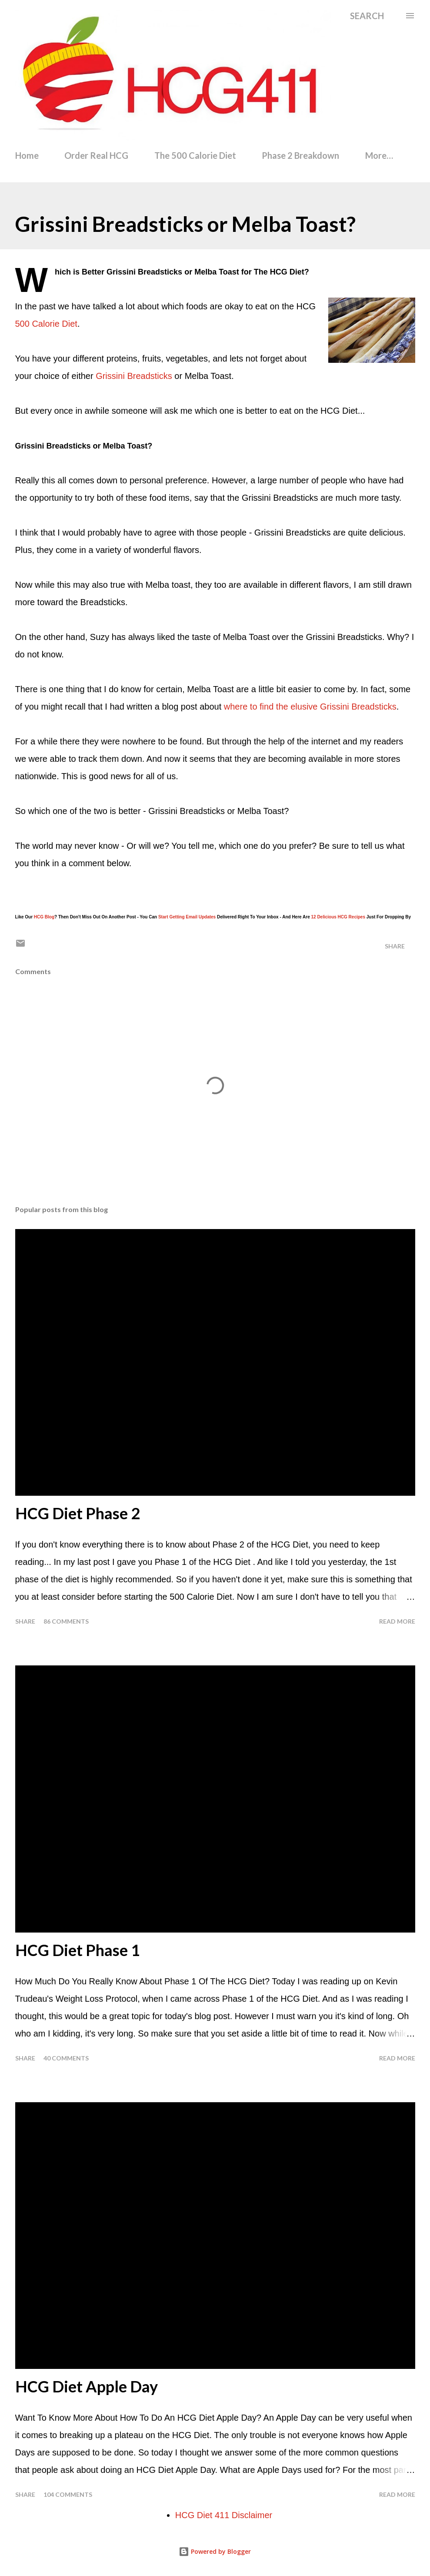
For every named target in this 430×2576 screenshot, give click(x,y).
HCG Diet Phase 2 (77, 1513)
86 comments (66, 1621)
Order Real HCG (96, 155)
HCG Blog (44, 916)
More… (379, 155)
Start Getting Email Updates (187, 916)
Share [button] (395, 946)
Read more (397, 1621)
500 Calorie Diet (46, 323)
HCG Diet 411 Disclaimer (223, 2515)
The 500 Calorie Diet (195, 155)
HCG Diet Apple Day (86, 2386)
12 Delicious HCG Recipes (338, 916)
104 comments (67, 2494)
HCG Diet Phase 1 (77, 1950)
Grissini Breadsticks (134, 376)
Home (27, 155)
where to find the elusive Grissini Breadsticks (310, 706)
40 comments (66, 2058)
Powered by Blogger (215, 2551)
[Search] (367, 15)
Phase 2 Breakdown (300, 155)
